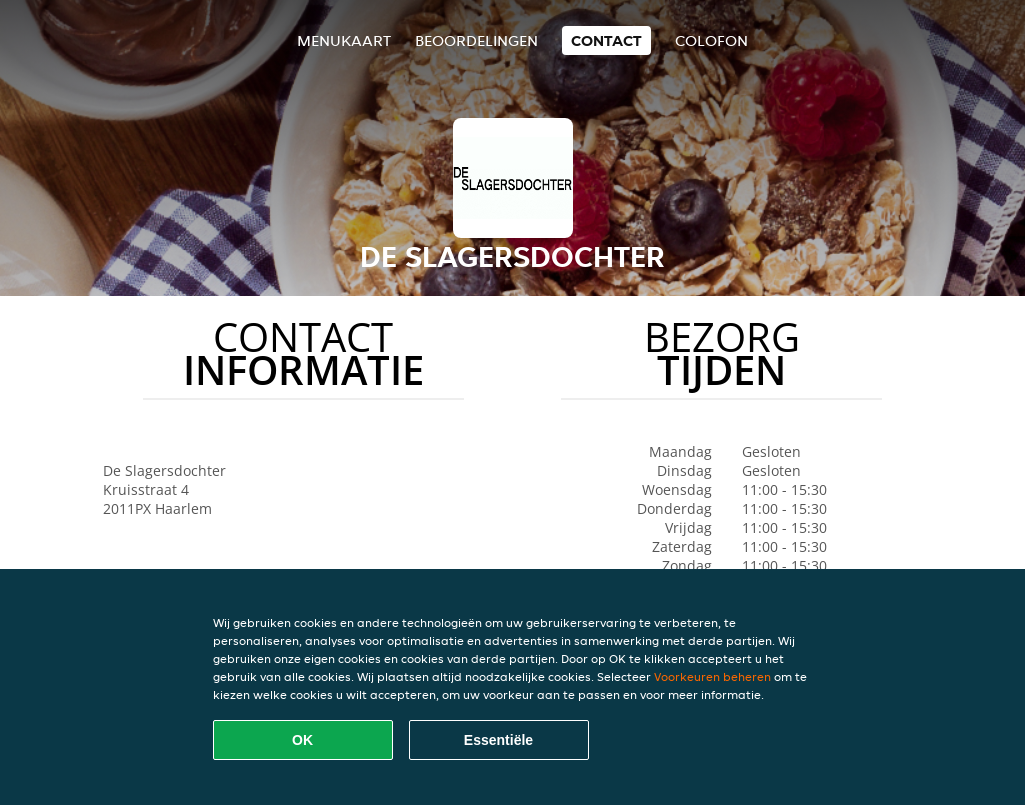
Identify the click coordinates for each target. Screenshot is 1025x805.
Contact (606, 40)
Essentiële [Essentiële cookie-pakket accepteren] (498, 740)
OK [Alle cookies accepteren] (302, 740)
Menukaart (344, 40)
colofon (711, 40)
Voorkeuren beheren (712, 676)
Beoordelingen (476, 40)
